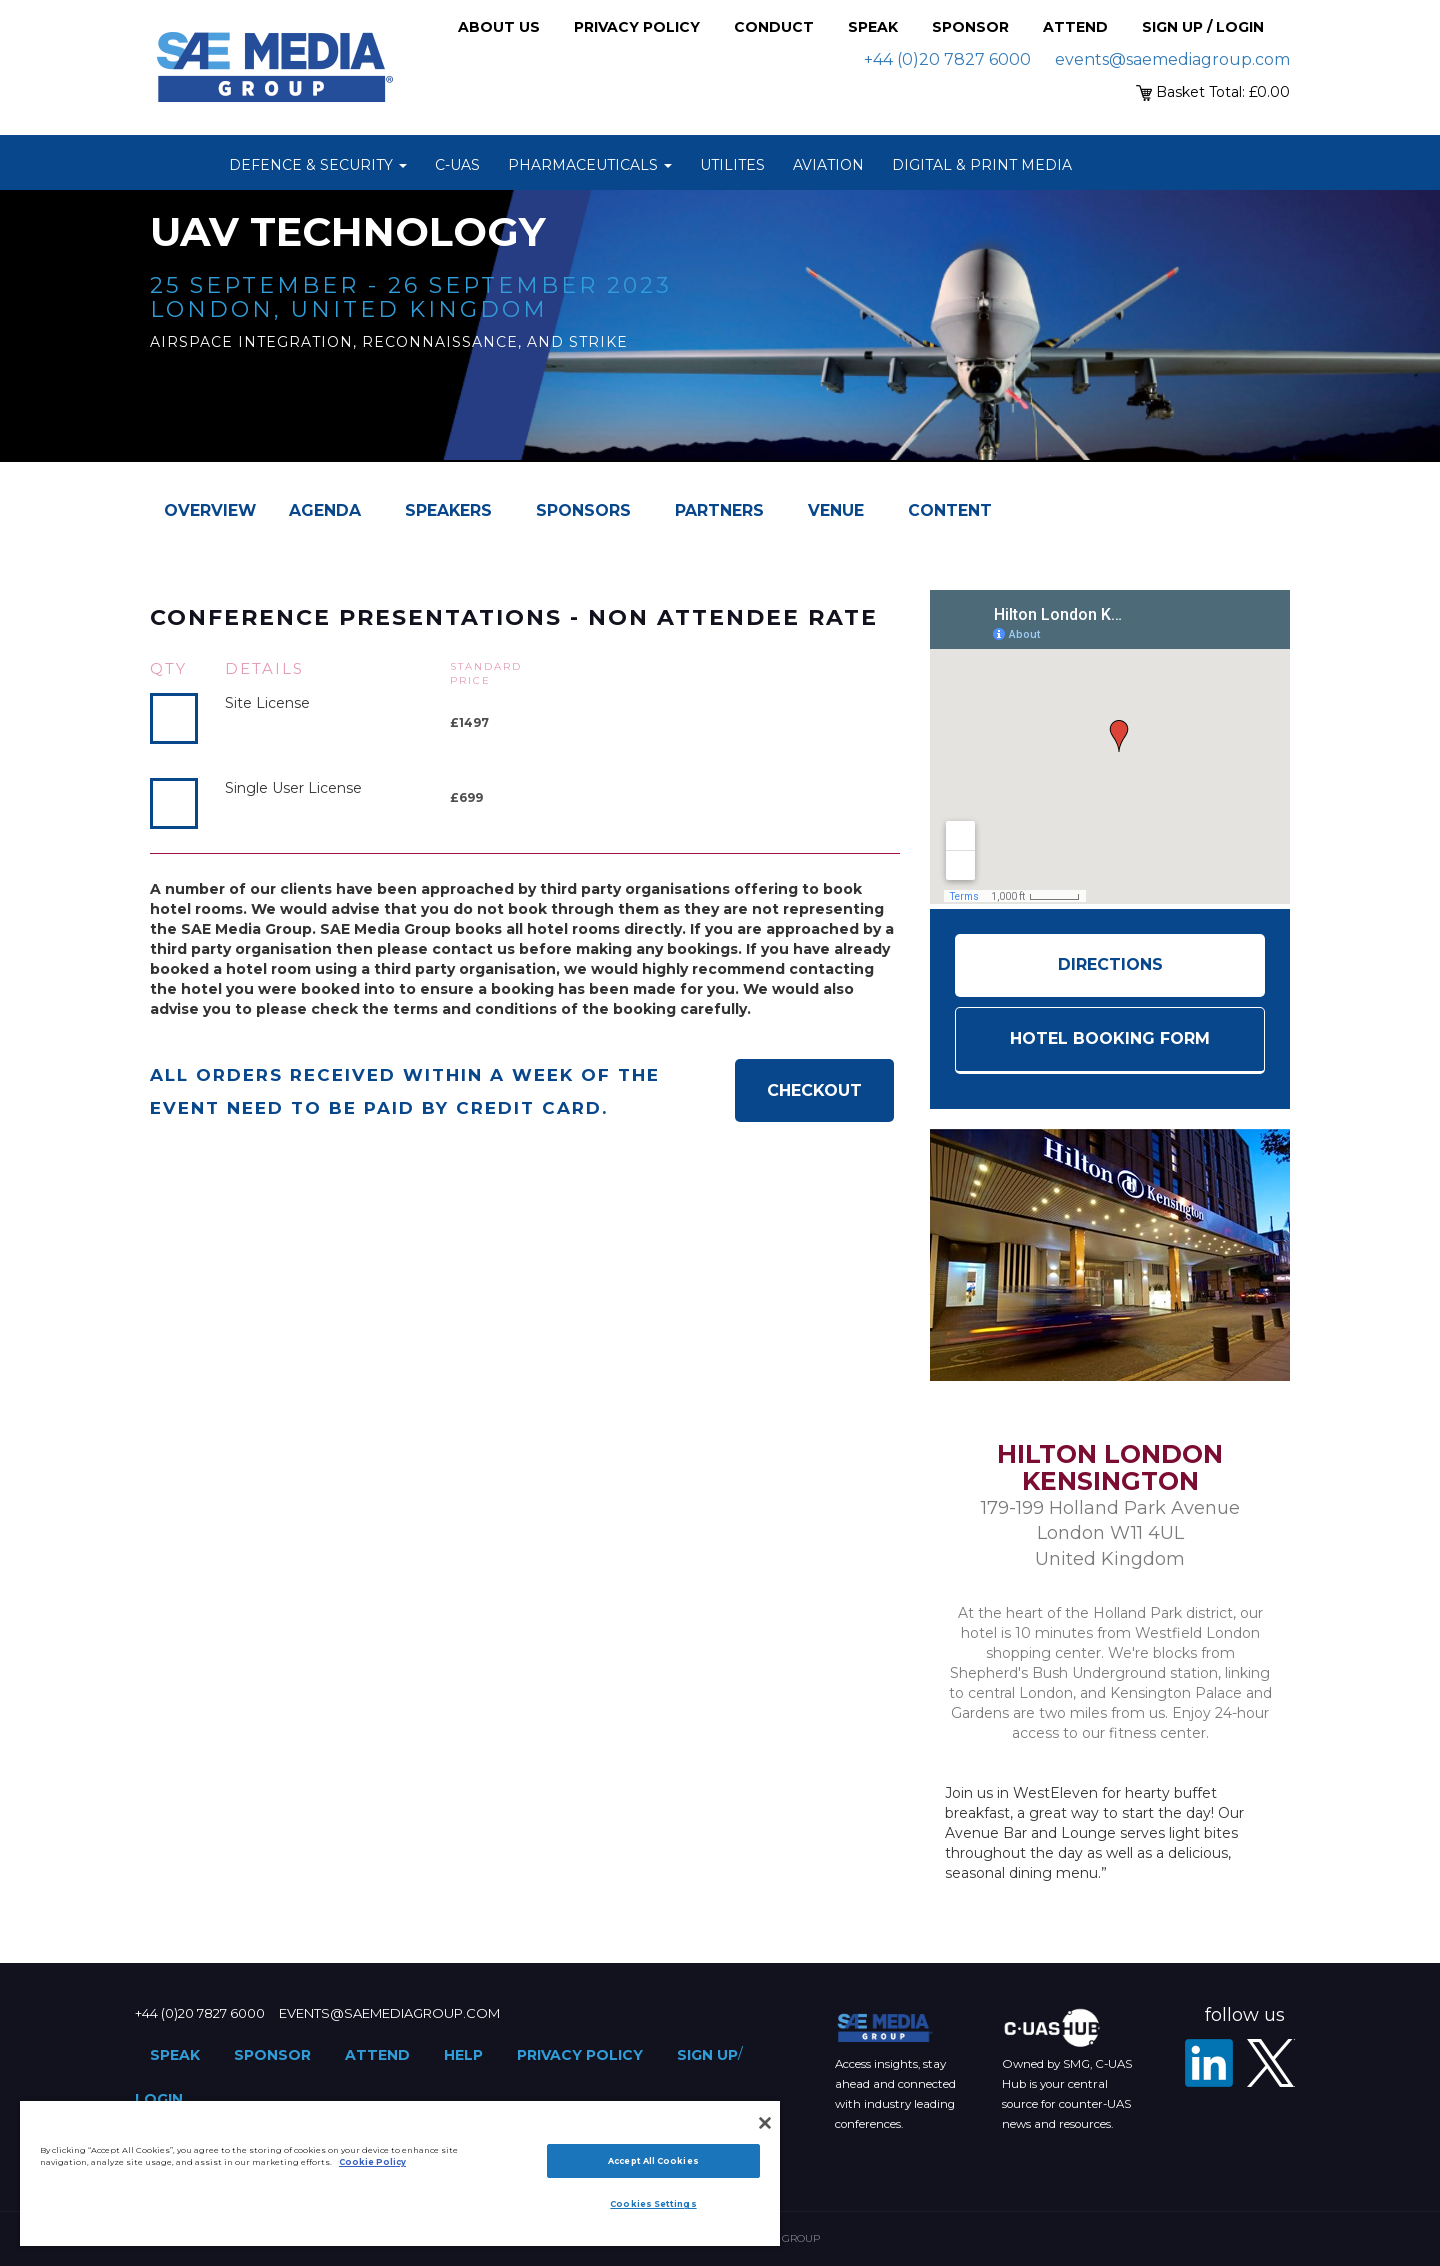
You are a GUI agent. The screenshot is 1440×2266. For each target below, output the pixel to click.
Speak (873, 27)
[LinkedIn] (1209, 2063)
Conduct (774, 27)
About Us (499, 27)
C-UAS (457, 165)
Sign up (707, 2055)
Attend (1075, 27)
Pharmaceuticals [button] (590, 165)
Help (463, 2055)
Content (950, 510)
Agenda (325, 510)
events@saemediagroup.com (1172, 59)
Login (159, 2099)
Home (190, 165)
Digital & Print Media (982, 165)
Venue (836, 510)
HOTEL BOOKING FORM (1110, 1038)
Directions (1110, 964)
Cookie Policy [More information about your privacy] (372, 2162)
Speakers (448, 510)
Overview (210, 510)
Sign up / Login (1203, 27)
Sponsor (970, 27)
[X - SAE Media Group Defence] (1271, 2063)
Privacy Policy (637, 27)
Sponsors (583, 510)
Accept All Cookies (653, 2161)
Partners (719, 510)
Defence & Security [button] (318, 165)
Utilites (732, 165)
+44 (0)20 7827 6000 (947, 59)
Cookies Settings (653, 2204)
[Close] (765, 2123)
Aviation (828, 165)
